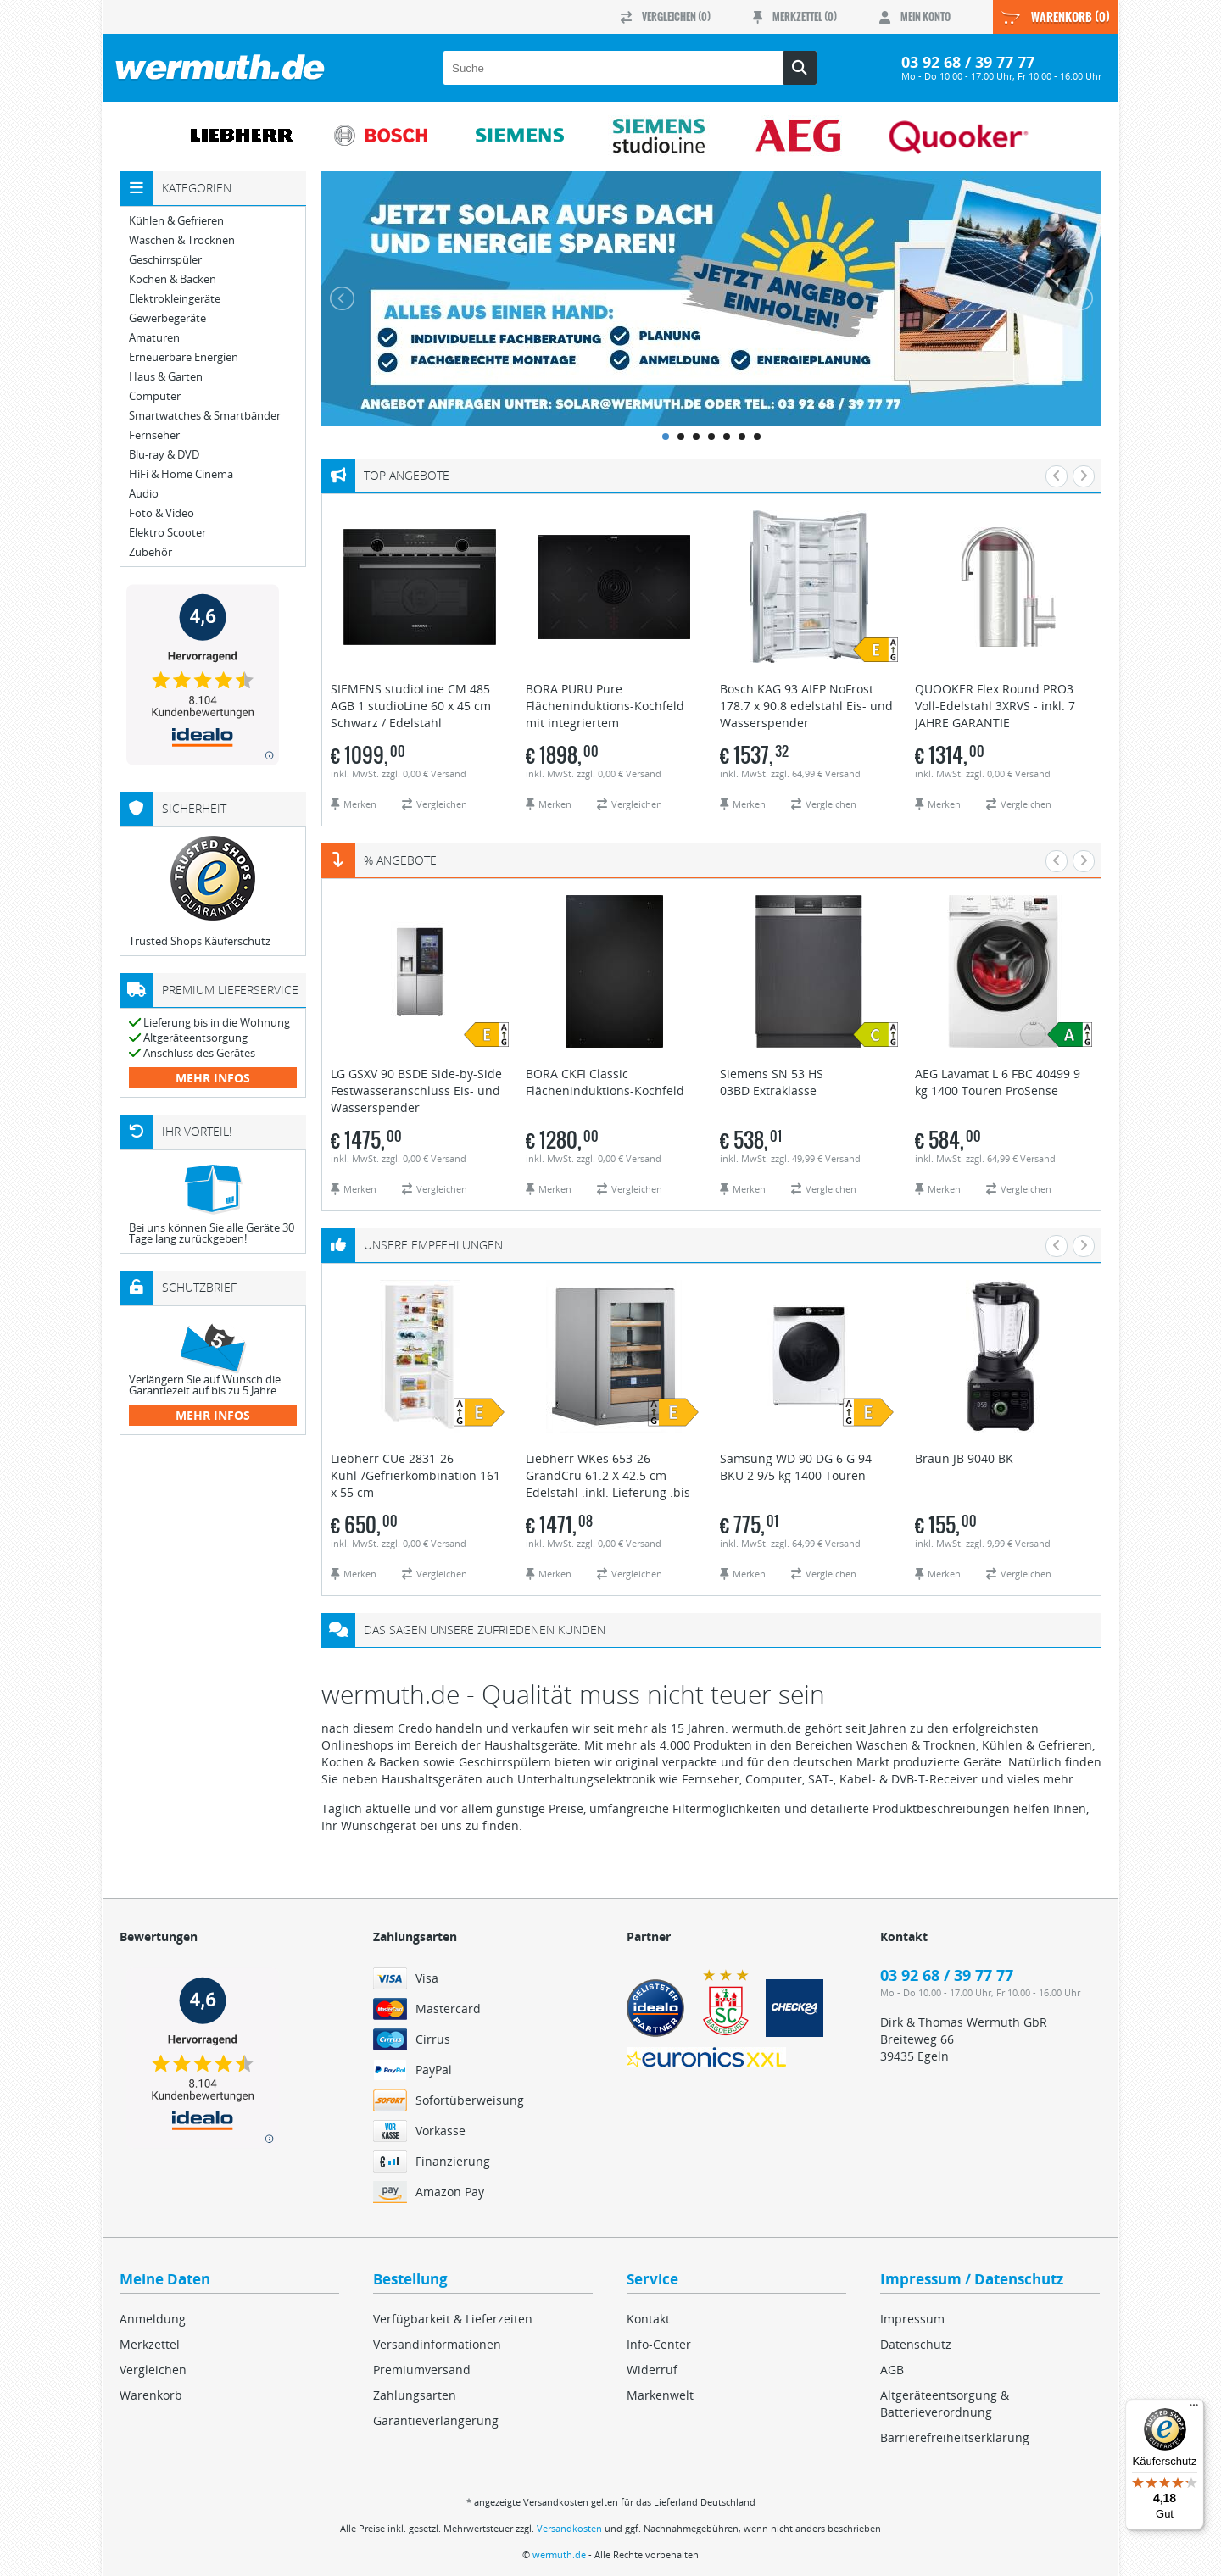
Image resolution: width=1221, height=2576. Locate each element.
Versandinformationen (437, 2344)
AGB (892, 2370)
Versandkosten (569, 2528)
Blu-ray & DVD (164, 454)
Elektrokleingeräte (174, 298)
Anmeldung (153, 2319)
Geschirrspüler (165, 259)
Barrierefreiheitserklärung (954, 2437)
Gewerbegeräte (167, 318)
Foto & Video (161, 513)
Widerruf (652, 2370)
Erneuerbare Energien (183, 357)
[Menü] (1194, 2409)
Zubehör (150, 552)
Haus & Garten (166, 376)
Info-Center (659, 2344)
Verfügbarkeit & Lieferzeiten (452, 2319)
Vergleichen (153, 2370)
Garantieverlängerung (436, 2420)
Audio (144, 493)
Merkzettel (150, 2344)
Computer (155, 396)
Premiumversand (422, 2370)
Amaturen (154, 337)
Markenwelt (660, 2395)
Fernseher (154, 435)
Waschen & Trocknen (182, 240)
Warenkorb (151, 2395)
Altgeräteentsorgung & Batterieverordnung (944, 2403)
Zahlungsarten (414, 2395)
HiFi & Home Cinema (181, 474)
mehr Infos (213, 1078)
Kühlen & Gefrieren (176, 220)
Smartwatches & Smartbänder (205, 415)
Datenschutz (915, 2344)
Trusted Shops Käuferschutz (199, 941)
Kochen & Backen (172, 279)
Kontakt (648, 2319)
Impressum (912, 2319)
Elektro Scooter (167, 532)
